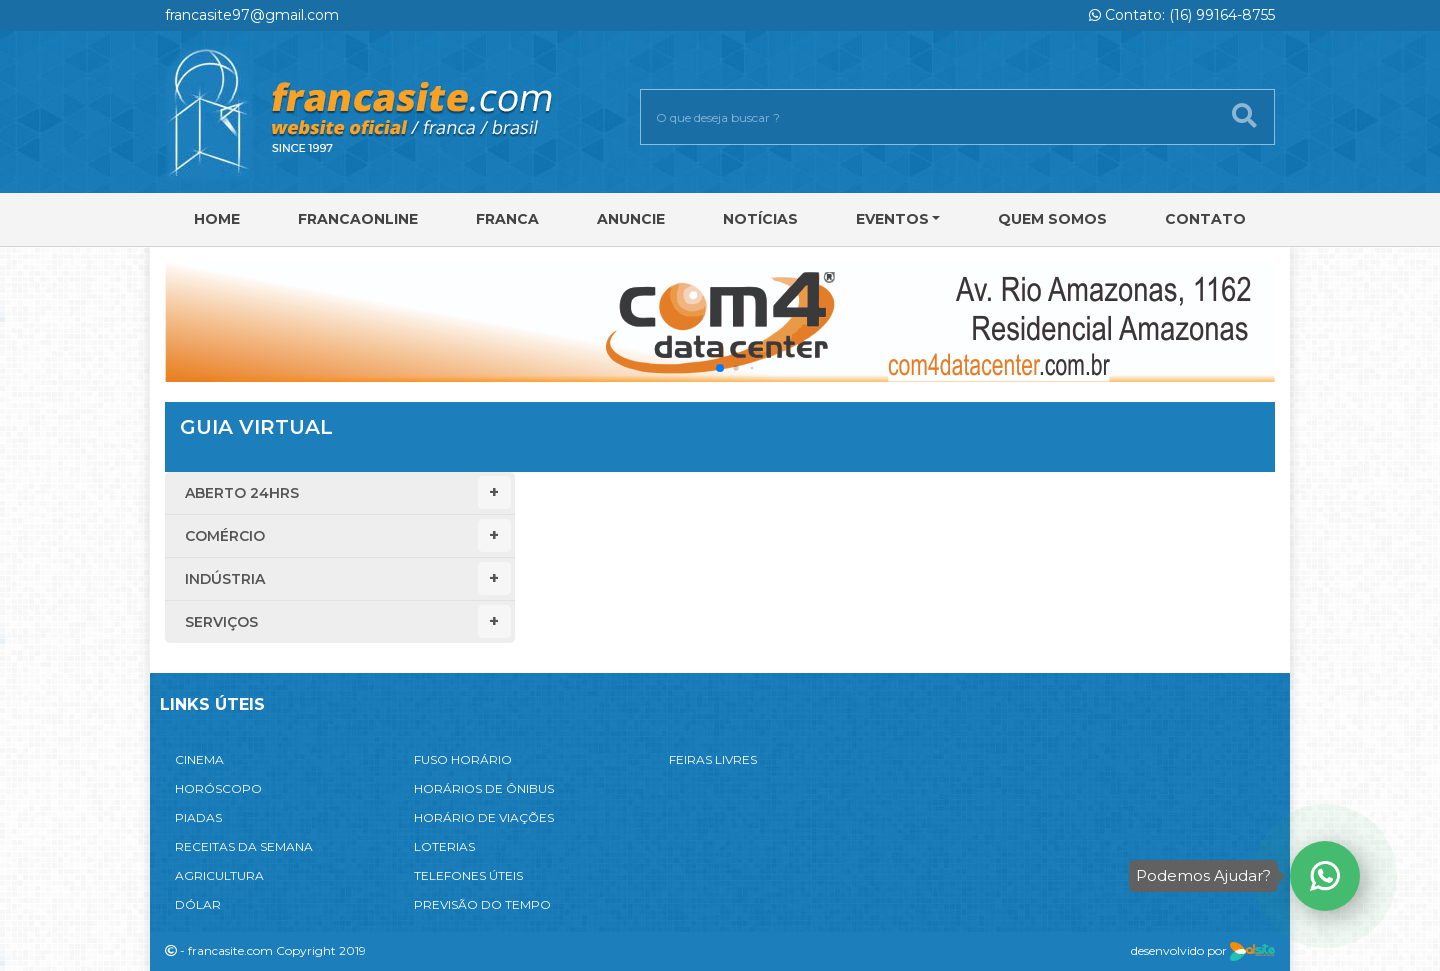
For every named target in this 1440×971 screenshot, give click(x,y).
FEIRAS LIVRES (713, 759)
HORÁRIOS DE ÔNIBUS (484, 788)
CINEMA (199, 759)
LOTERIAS (444, 846)
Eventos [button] (892, 219)
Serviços (348, 621)
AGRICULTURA (219, 875)
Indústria (348, 578)
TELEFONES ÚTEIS (468, 875)
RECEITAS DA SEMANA (244, 846)
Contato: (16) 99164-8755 (1182, 15)
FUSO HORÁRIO (463, 759)
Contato (1205, 219)
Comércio (348, 535)
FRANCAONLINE (358, 219)
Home (217, 219)
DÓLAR (198, 904)
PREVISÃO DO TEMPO (482, 904)
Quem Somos (1052, 219)
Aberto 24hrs (348, 492)
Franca (507, 219)
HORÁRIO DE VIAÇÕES (484, 817)
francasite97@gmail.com (252, 15)
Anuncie (631, 219)
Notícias (760, 219)
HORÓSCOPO (218, 788)
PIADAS (198, 817)
